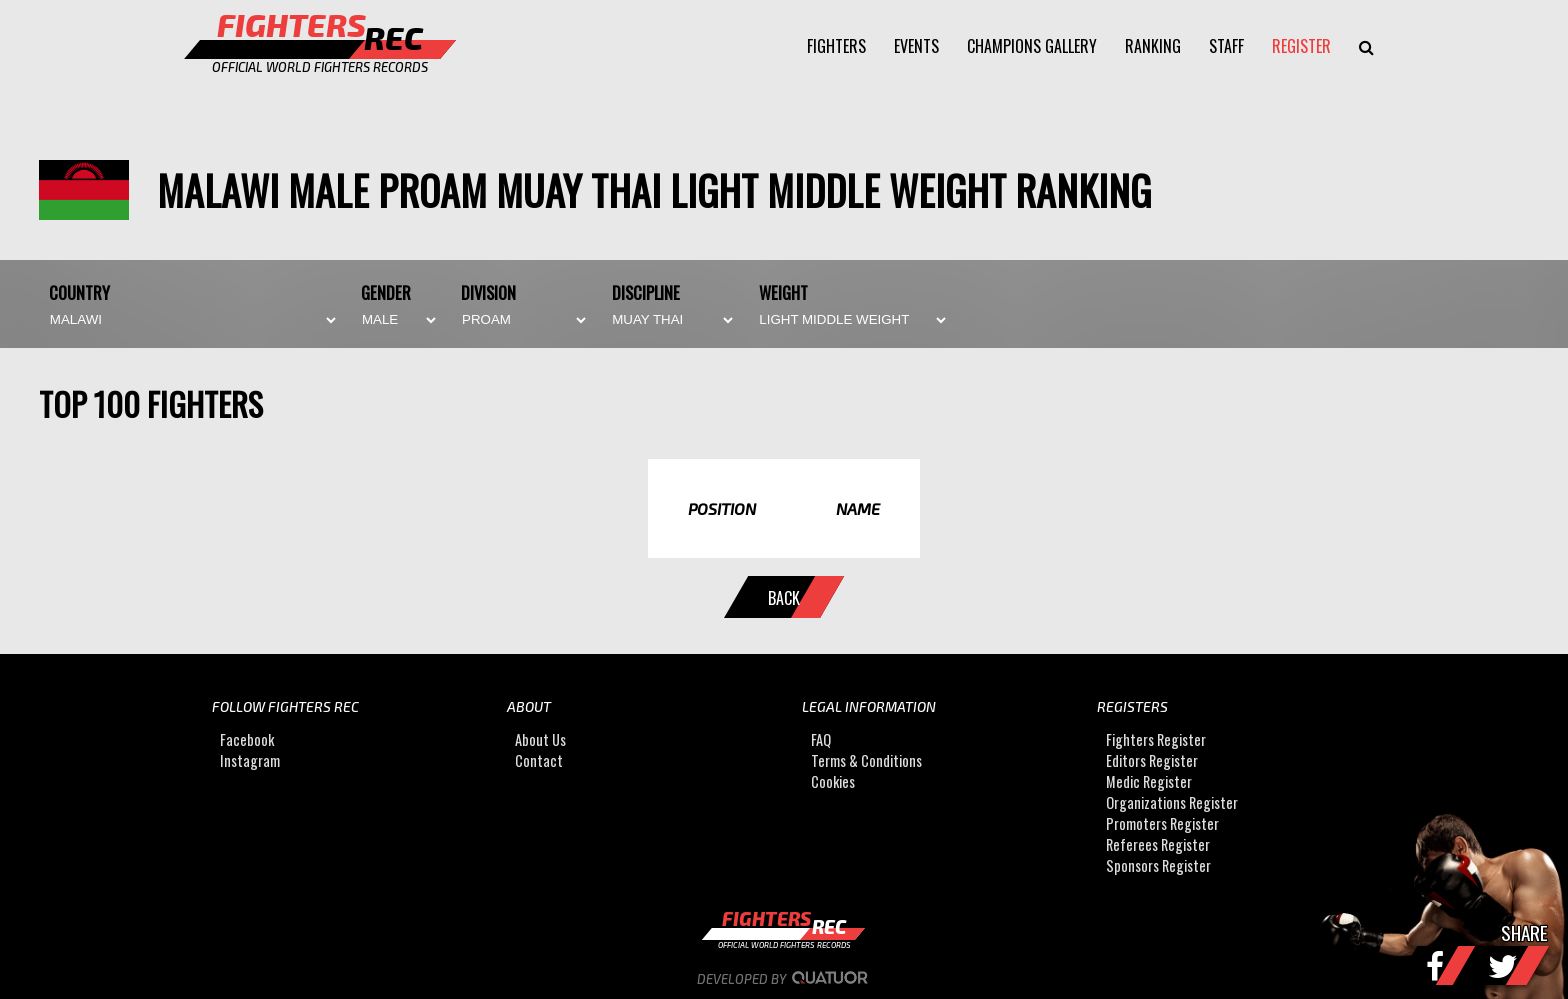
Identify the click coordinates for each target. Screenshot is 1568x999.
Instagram (250, 761)
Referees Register (1158, 845)
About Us (540, 740)
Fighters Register (1156, 740)
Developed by (784, 979)
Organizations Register (1172, 803)
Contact (539, 761)
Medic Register (1149, 782)
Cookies (833, 782)
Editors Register (1152, 761)
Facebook (247, 740)
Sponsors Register (1158, 866)
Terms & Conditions (866, 761)
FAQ (821, 740)
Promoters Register (1162, 824)
